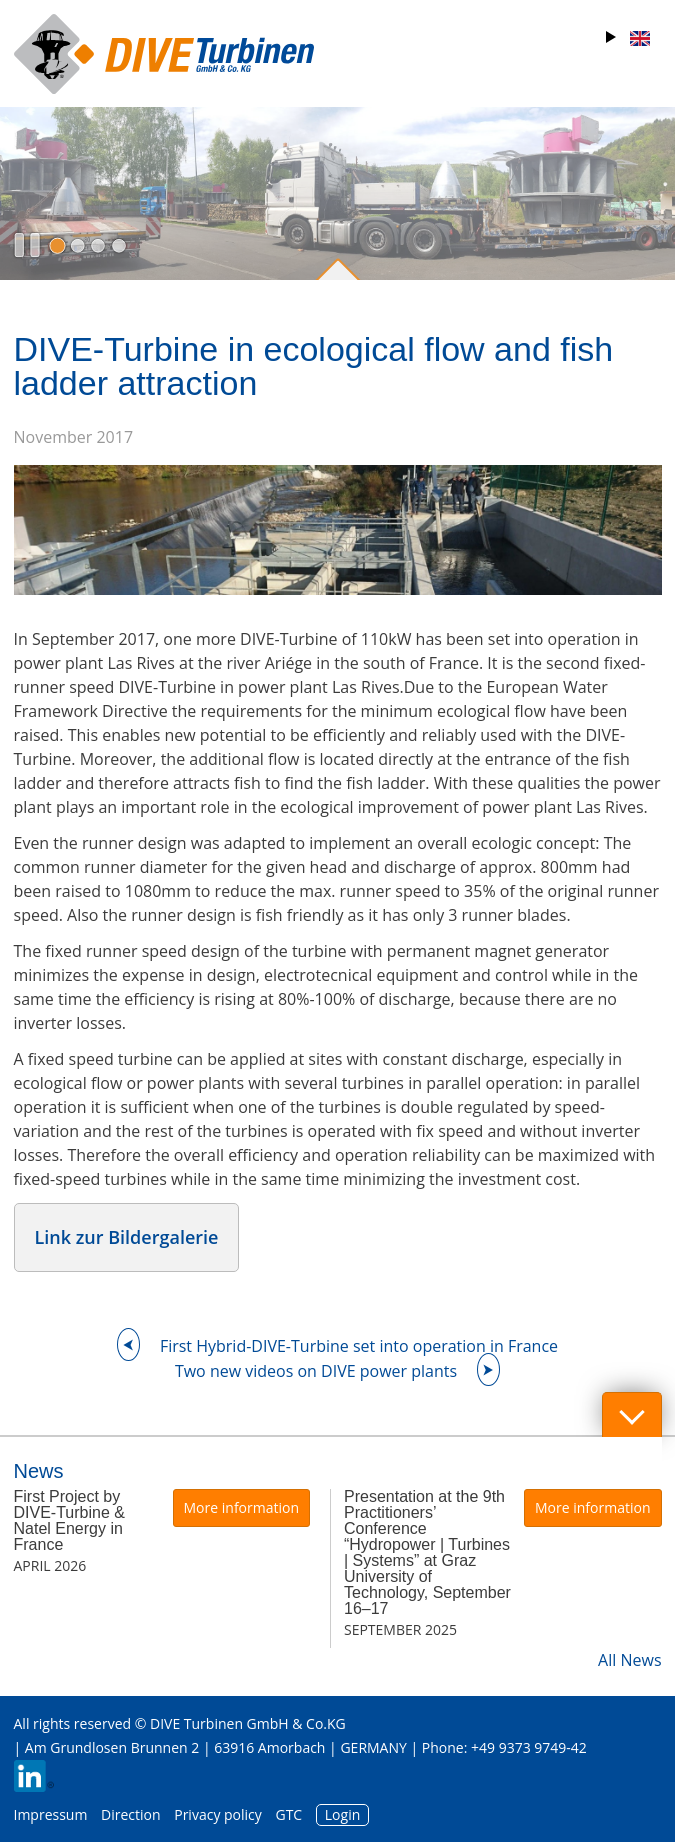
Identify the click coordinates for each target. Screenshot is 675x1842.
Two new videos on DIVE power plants (316, 1371)
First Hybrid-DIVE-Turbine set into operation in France (359, 1346)
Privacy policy (218, 1814)
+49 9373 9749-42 (529, 1747)
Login (342, 1814)
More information (241, 1507)
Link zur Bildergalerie (127, 1237)
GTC (288, 1814)
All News (629, 1660)
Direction (131, 1814)
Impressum (51, 1814)
